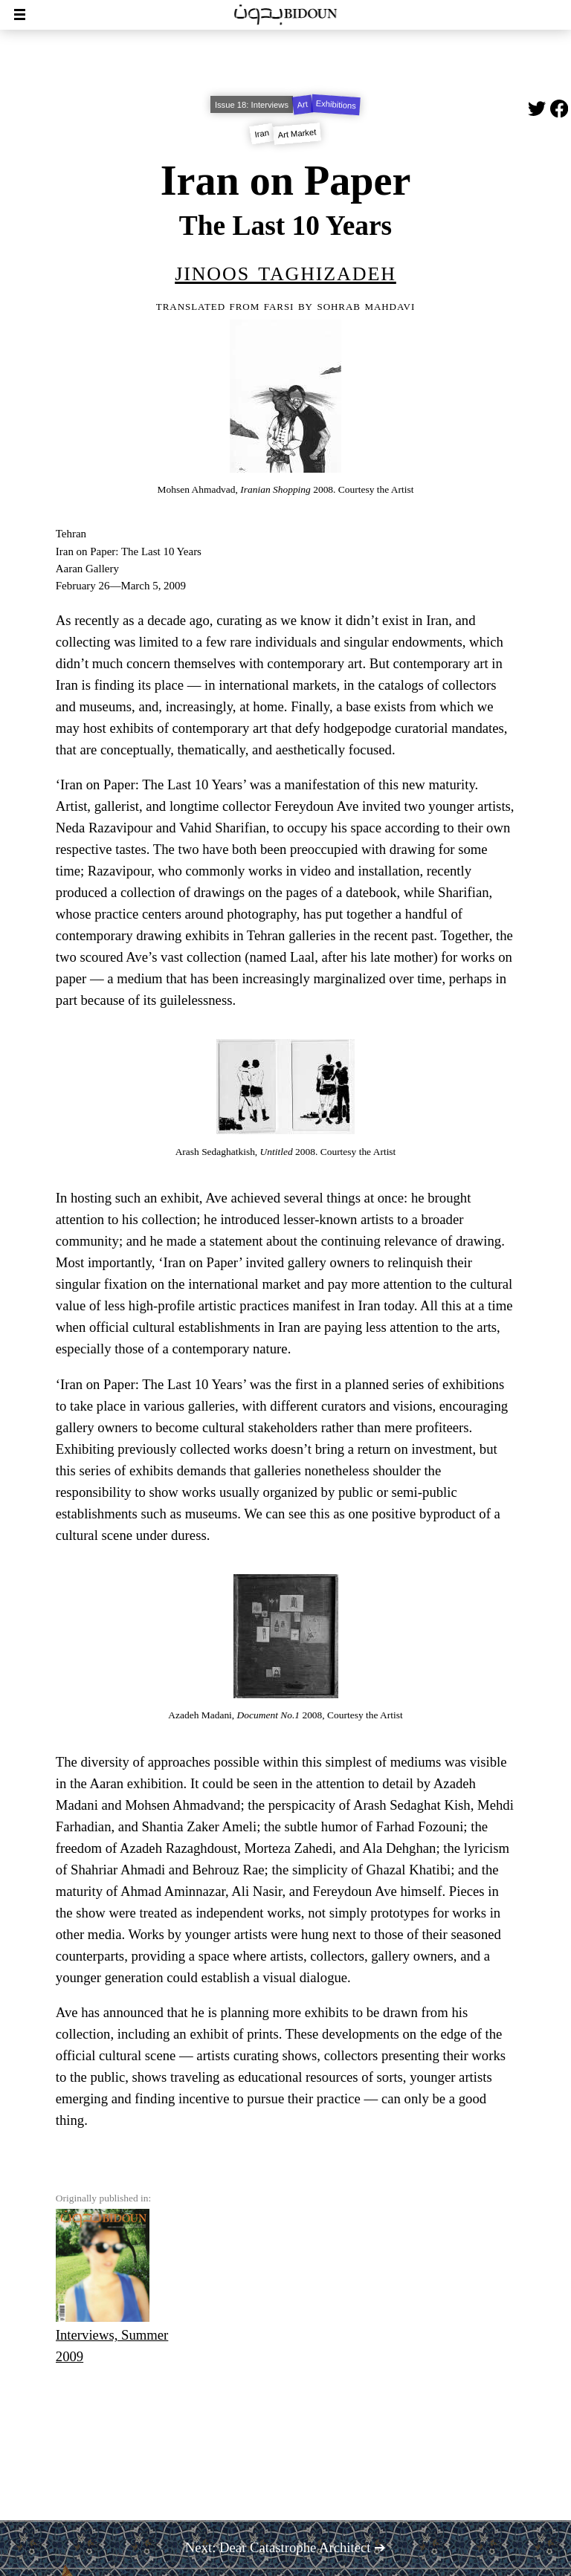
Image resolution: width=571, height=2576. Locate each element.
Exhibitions (336, 105)
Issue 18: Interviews (251, 104)
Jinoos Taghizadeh (285, 271)
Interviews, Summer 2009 (112, 2286)
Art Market (297, 134)
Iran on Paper (286, 181)
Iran (262, 134)
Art (303, 105)
